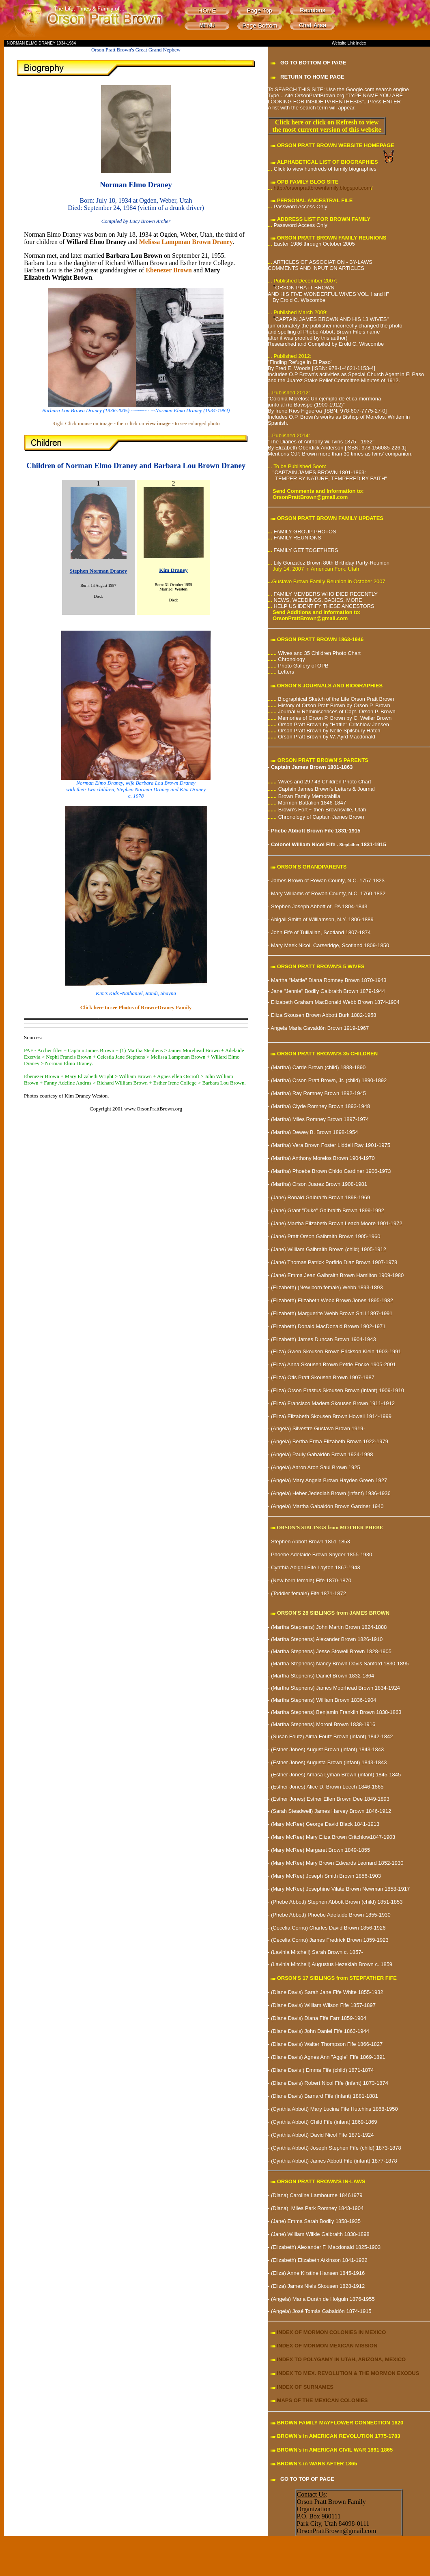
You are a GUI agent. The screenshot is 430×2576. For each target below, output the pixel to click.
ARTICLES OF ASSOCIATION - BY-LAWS (322, 262)
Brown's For (292, 810)
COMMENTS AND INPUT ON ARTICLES (316, 268)
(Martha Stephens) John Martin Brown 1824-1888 (329, 1627)
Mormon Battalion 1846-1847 (312, 803)
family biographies (354, 169)
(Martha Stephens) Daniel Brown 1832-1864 (321, 1676)
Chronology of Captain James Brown (321, 817)
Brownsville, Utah (345, 810)
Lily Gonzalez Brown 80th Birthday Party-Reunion (331, 563)
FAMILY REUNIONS (297, 538)
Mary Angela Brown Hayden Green (333, 1480)
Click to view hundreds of (303, 169)
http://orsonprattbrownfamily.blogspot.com (322, 188)
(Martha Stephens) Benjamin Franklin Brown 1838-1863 (336, 1712)
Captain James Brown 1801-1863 (312, 767)
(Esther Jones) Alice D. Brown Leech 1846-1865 (327, 1787)
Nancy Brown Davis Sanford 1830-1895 (362, 1663)
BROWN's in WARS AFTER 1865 (317, 2463)
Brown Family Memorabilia (309, 796)
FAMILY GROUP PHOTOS (304, 531)
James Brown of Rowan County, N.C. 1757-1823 (328, 880)
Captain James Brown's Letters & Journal (326, 789)
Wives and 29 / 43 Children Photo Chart (324, 782)
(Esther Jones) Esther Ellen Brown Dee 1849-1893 (330, 1799)
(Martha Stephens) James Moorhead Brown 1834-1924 (334, 1688)
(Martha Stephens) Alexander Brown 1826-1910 (327, 1639)
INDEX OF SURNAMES (305, 2387)
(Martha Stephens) (291, 1663)
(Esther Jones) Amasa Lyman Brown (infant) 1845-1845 (336, 1775)
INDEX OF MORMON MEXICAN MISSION (327, 2346)
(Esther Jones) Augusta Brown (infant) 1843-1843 (329, 1762)
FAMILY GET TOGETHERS (305, 550)
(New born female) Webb (326, 1287)
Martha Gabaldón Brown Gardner (331, 1506)
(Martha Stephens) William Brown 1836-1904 (322, 1700)
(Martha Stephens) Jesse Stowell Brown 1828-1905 (330, 1651)
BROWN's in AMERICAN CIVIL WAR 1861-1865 (335, 2450)
